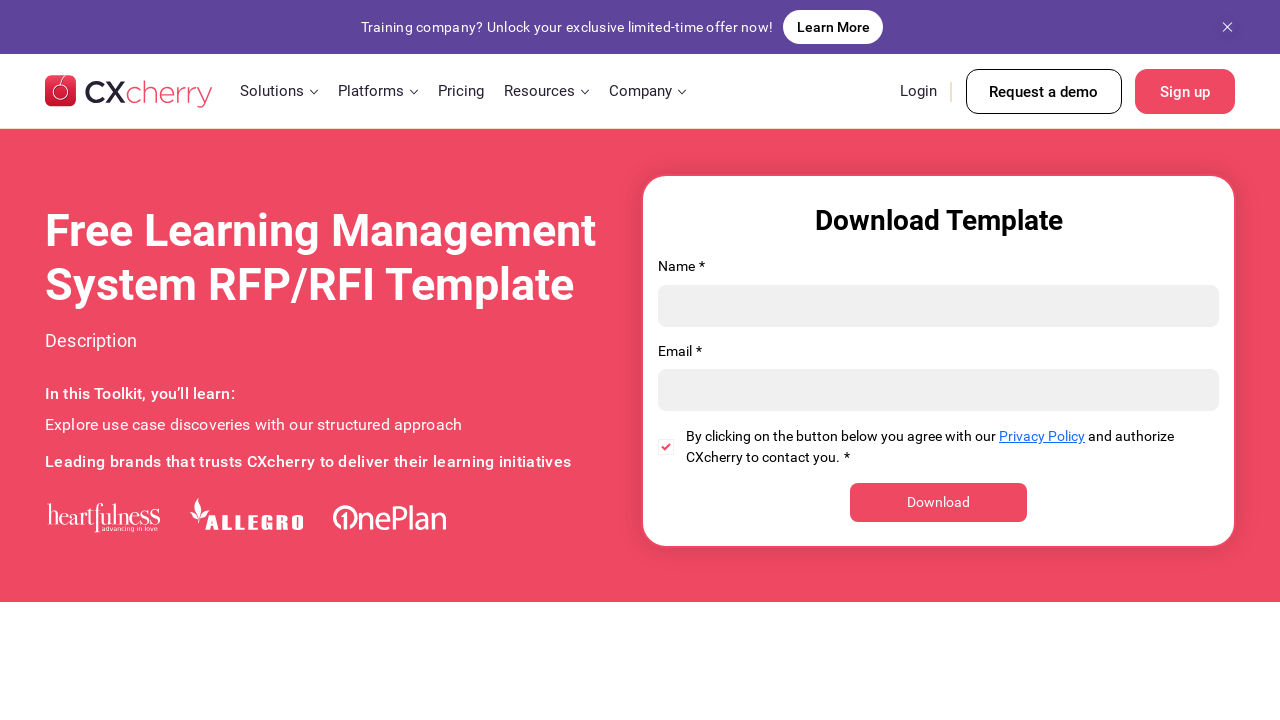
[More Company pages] (682, 92)
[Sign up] (1185, 91)
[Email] (932, 390)
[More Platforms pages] (414, 92)
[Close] (1227, 27)
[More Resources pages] (585, 92)
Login (918, 91)
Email (680, 352)
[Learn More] (833, 27)
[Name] (932, 306)
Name (681, 267)
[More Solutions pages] (314, 92)
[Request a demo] (1044, 91)
